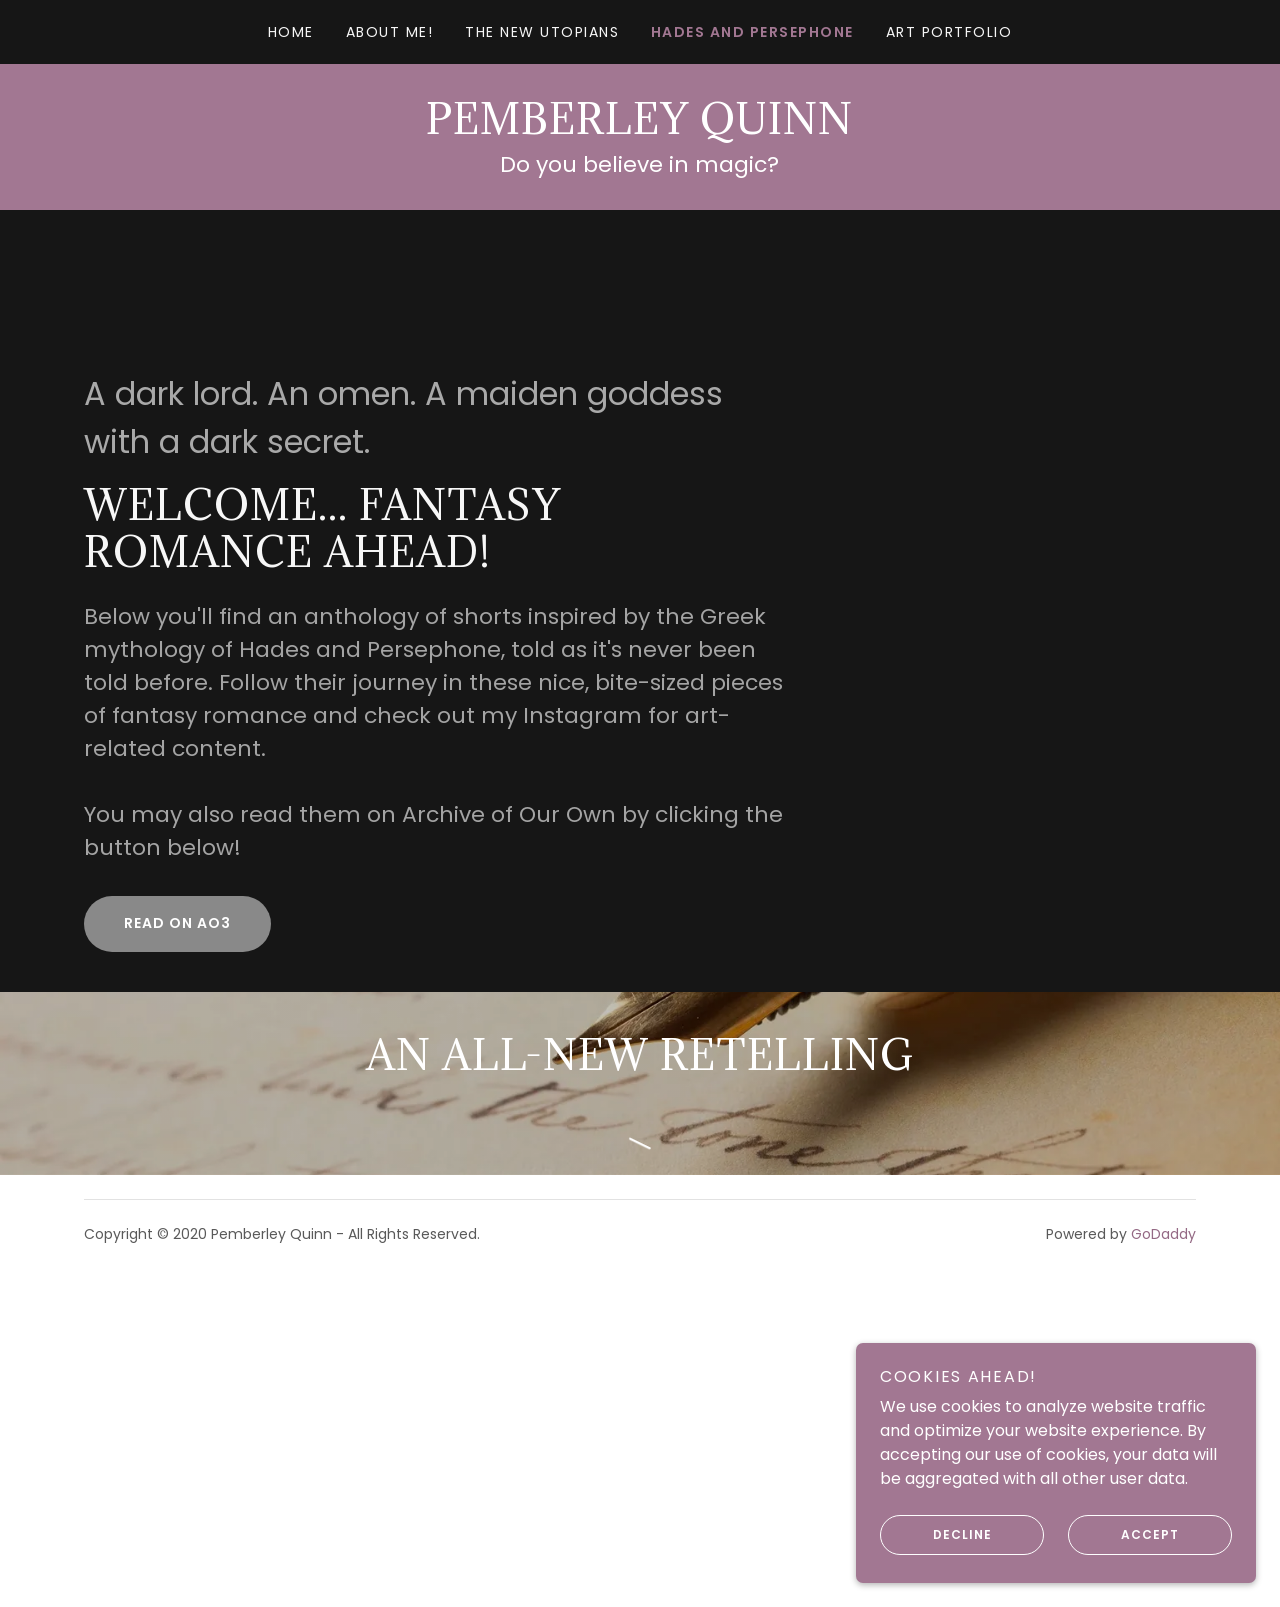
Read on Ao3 (177, 923)
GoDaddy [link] (1163, 1234)
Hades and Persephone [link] (752, 32)
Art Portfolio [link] (949, 32)
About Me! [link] (389, 32)
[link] (639, 128)
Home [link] (291, 32)
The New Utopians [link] (542, 32)
